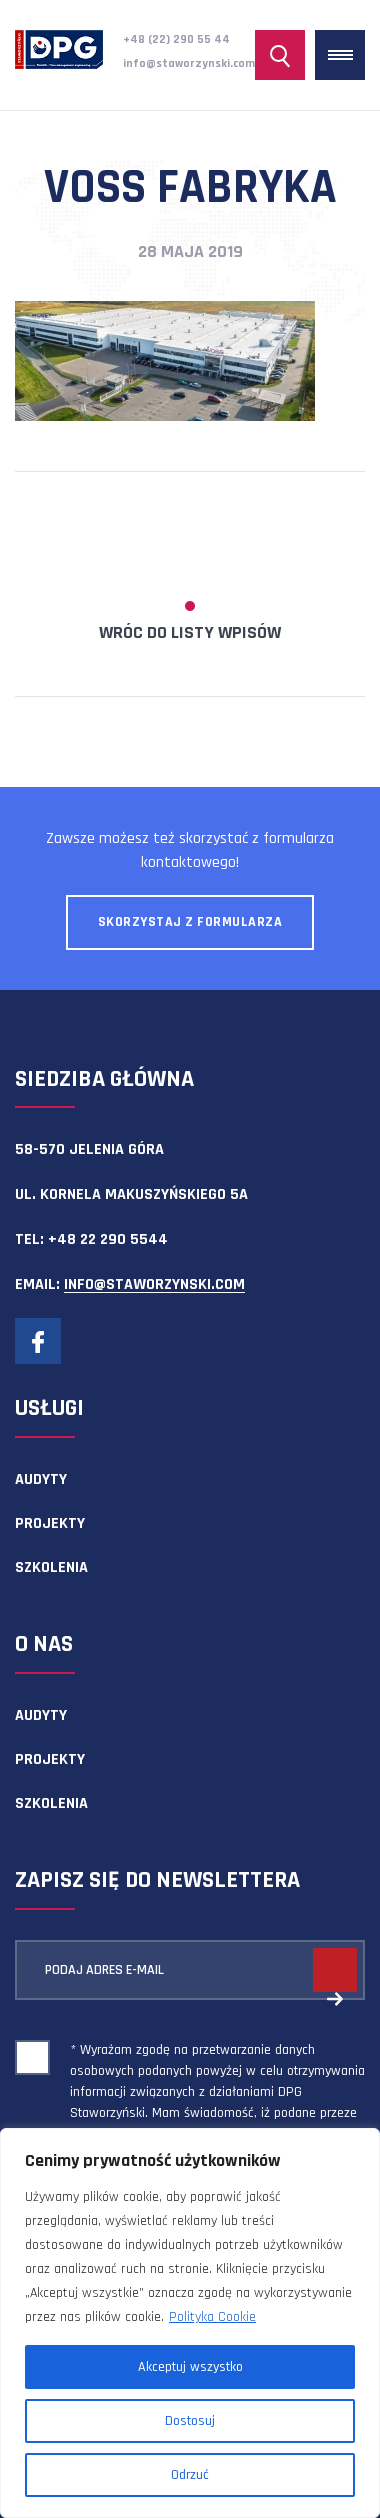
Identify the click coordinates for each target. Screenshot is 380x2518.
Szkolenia (51, 1567)
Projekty (50, 1523)
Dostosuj (190, 2421)
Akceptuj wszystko (190, 2367)
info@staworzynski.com (189, 63)
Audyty (41, 1479)
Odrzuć (190, 2475)
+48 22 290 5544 (108, 1239)
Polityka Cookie (212, 2317)
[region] (190, 2323)
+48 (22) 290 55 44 (176, 39)
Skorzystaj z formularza (190, 922)
